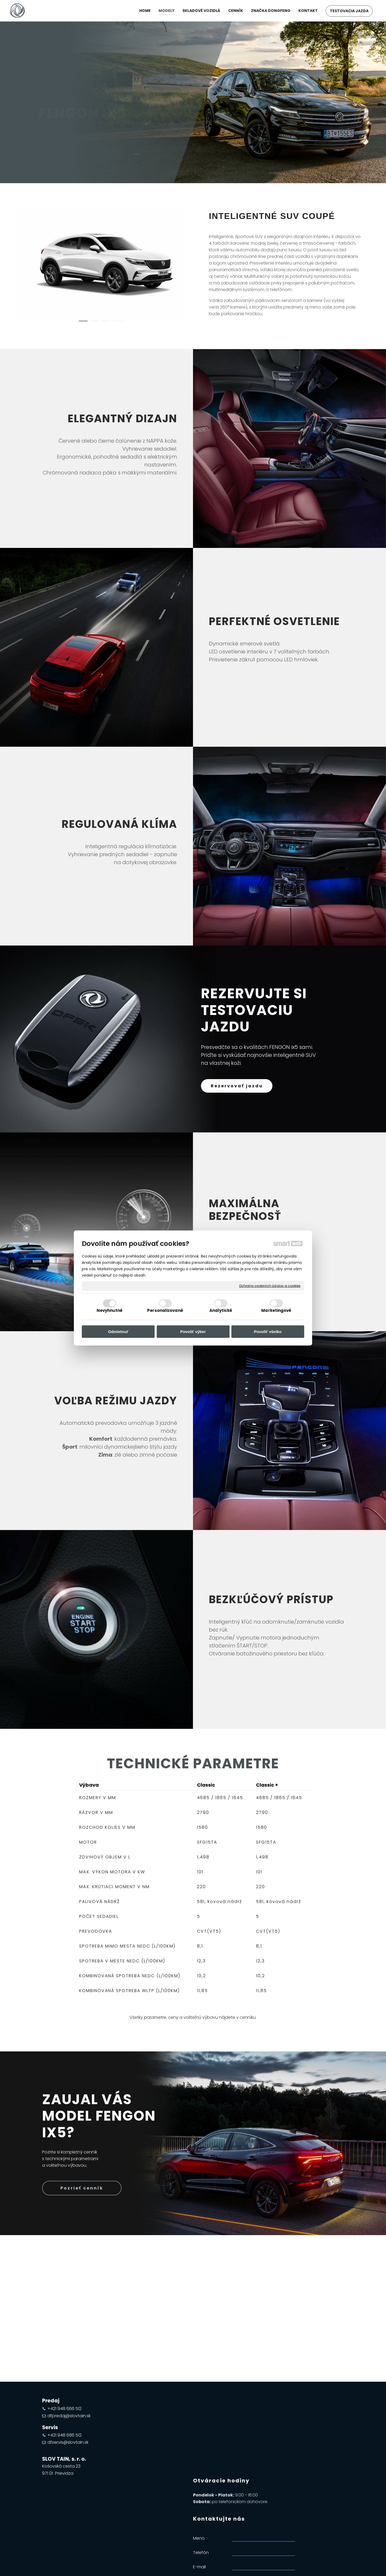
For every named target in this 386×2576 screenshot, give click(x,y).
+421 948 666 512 (64, 2409)
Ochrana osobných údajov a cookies (269, 1286)
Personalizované (165, 1310)
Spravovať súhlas (284, 2565)
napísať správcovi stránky (178, 2565)
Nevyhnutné (110, 1310)
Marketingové (276, 1310)
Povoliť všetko (268, 1331)
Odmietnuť (118, 1331)
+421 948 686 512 (64, 2435)
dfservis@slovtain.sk (67, 2442)
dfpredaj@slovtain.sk (69, 2416)
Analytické (220, 1310)
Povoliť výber (193, 1331)
